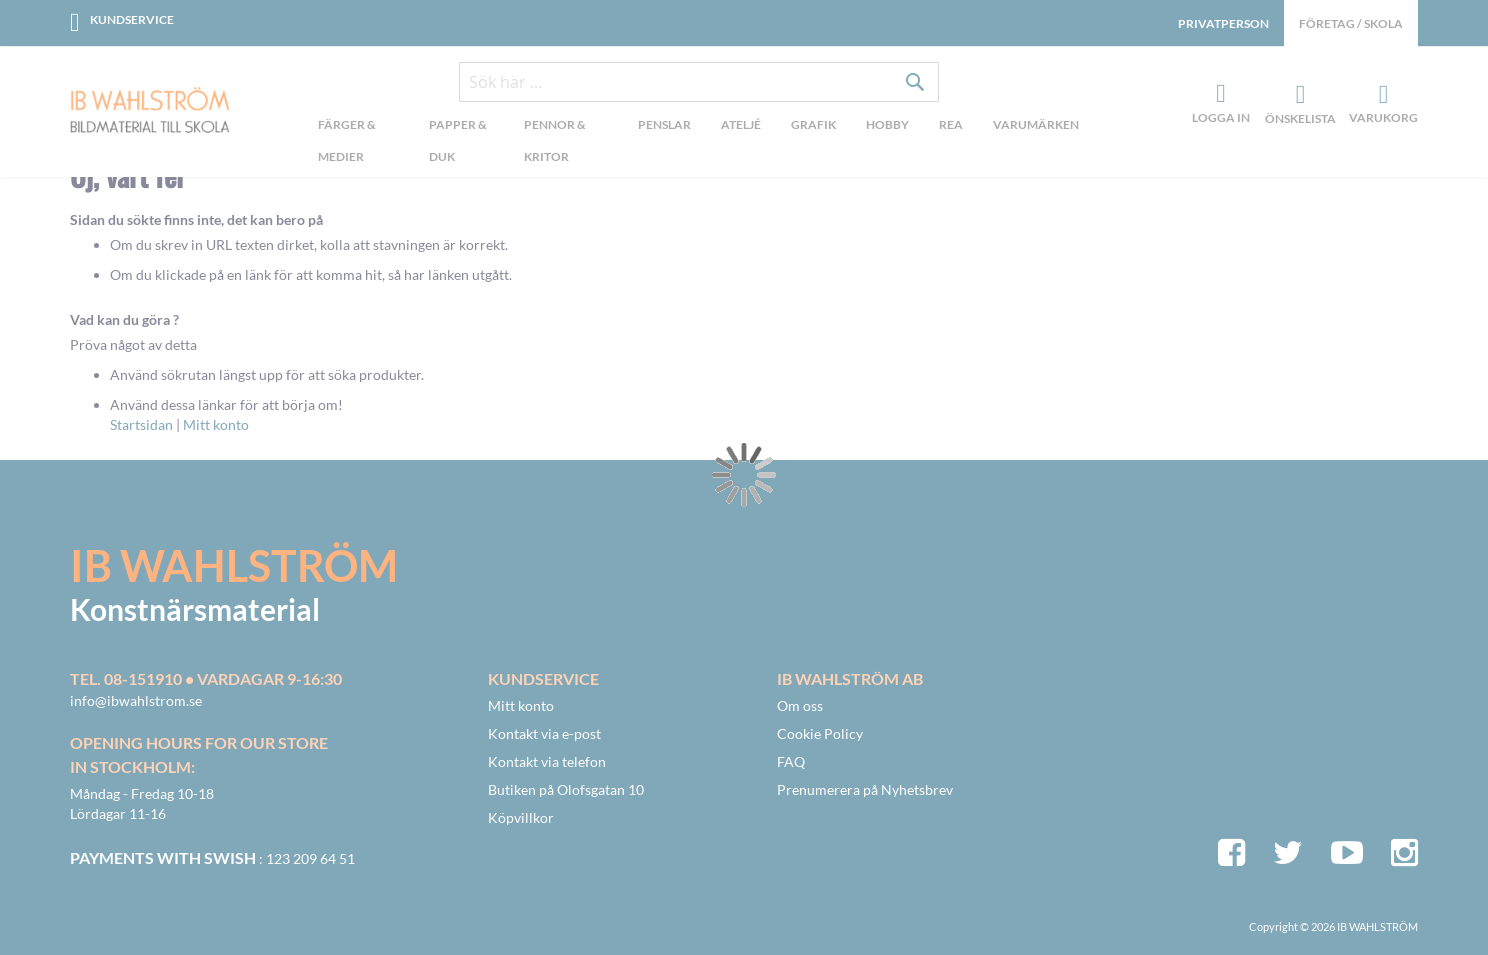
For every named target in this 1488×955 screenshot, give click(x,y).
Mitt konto (216, 424)
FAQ (791, 761)
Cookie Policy (820, 733)
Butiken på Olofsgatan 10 (566, 789)
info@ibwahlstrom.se (136, 700)
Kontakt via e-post (544, 733)
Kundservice (132, 19)
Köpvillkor (521, 817)
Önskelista (1298, 95)
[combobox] (699, 82)
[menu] (698, 143)
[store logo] (150, 112)
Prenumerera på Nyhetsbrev (865, 789)
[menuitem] (358, 143)
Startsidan (141, 424)
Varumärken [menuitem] (1036, 124)
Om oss (800, 705)
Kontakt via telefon (547, 761)
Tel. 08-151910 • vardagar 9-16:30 (206, 678)
